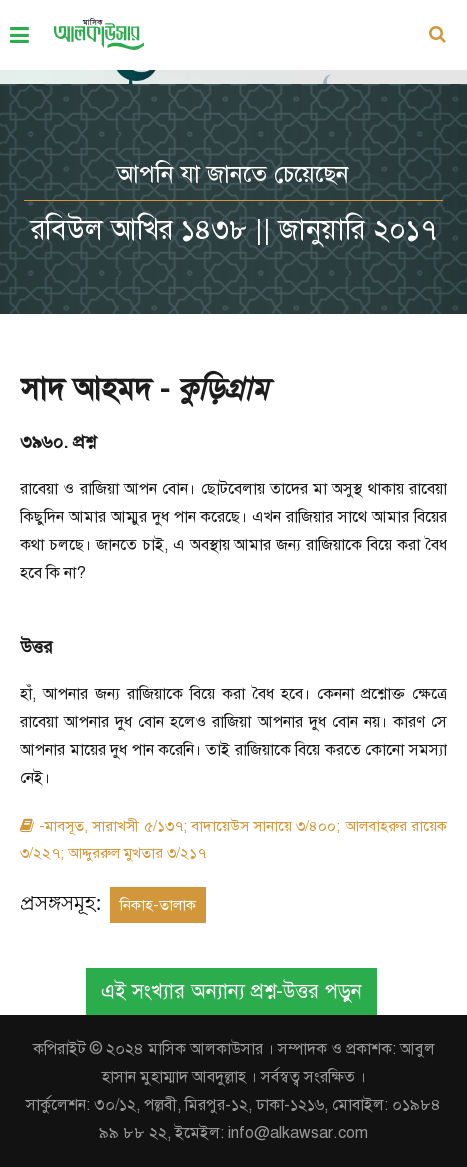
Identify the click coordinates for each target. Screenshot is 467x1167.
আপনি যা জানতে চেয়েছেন (233, 174)
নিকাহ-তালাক (158, 905)
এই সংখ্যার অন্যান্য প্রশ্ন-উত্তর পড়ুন (231, 991)
